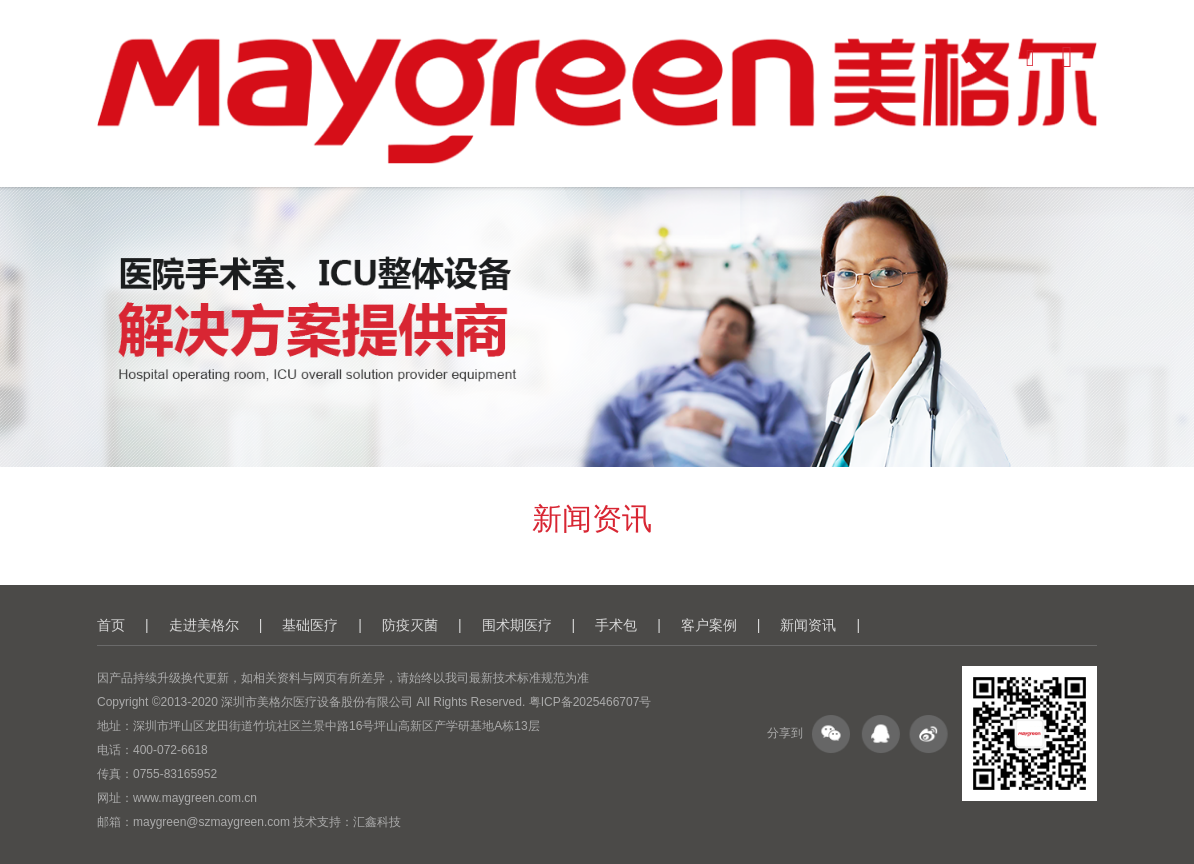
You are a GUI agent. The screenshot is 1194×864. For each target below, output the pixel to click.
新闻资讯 (808, 625)
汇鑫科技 (377, 822)
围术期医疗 (517, 625)
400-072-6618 (170, 750)
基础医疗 (310, 625)
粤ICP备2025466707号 (590, 702)
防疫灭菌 (410, 625)
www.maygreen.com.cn (195, 798)
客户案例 (709, 625)
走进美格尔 (204, 625)
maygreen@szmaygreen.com (211, 822)
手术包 (616, 625)
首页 (111, 625)
